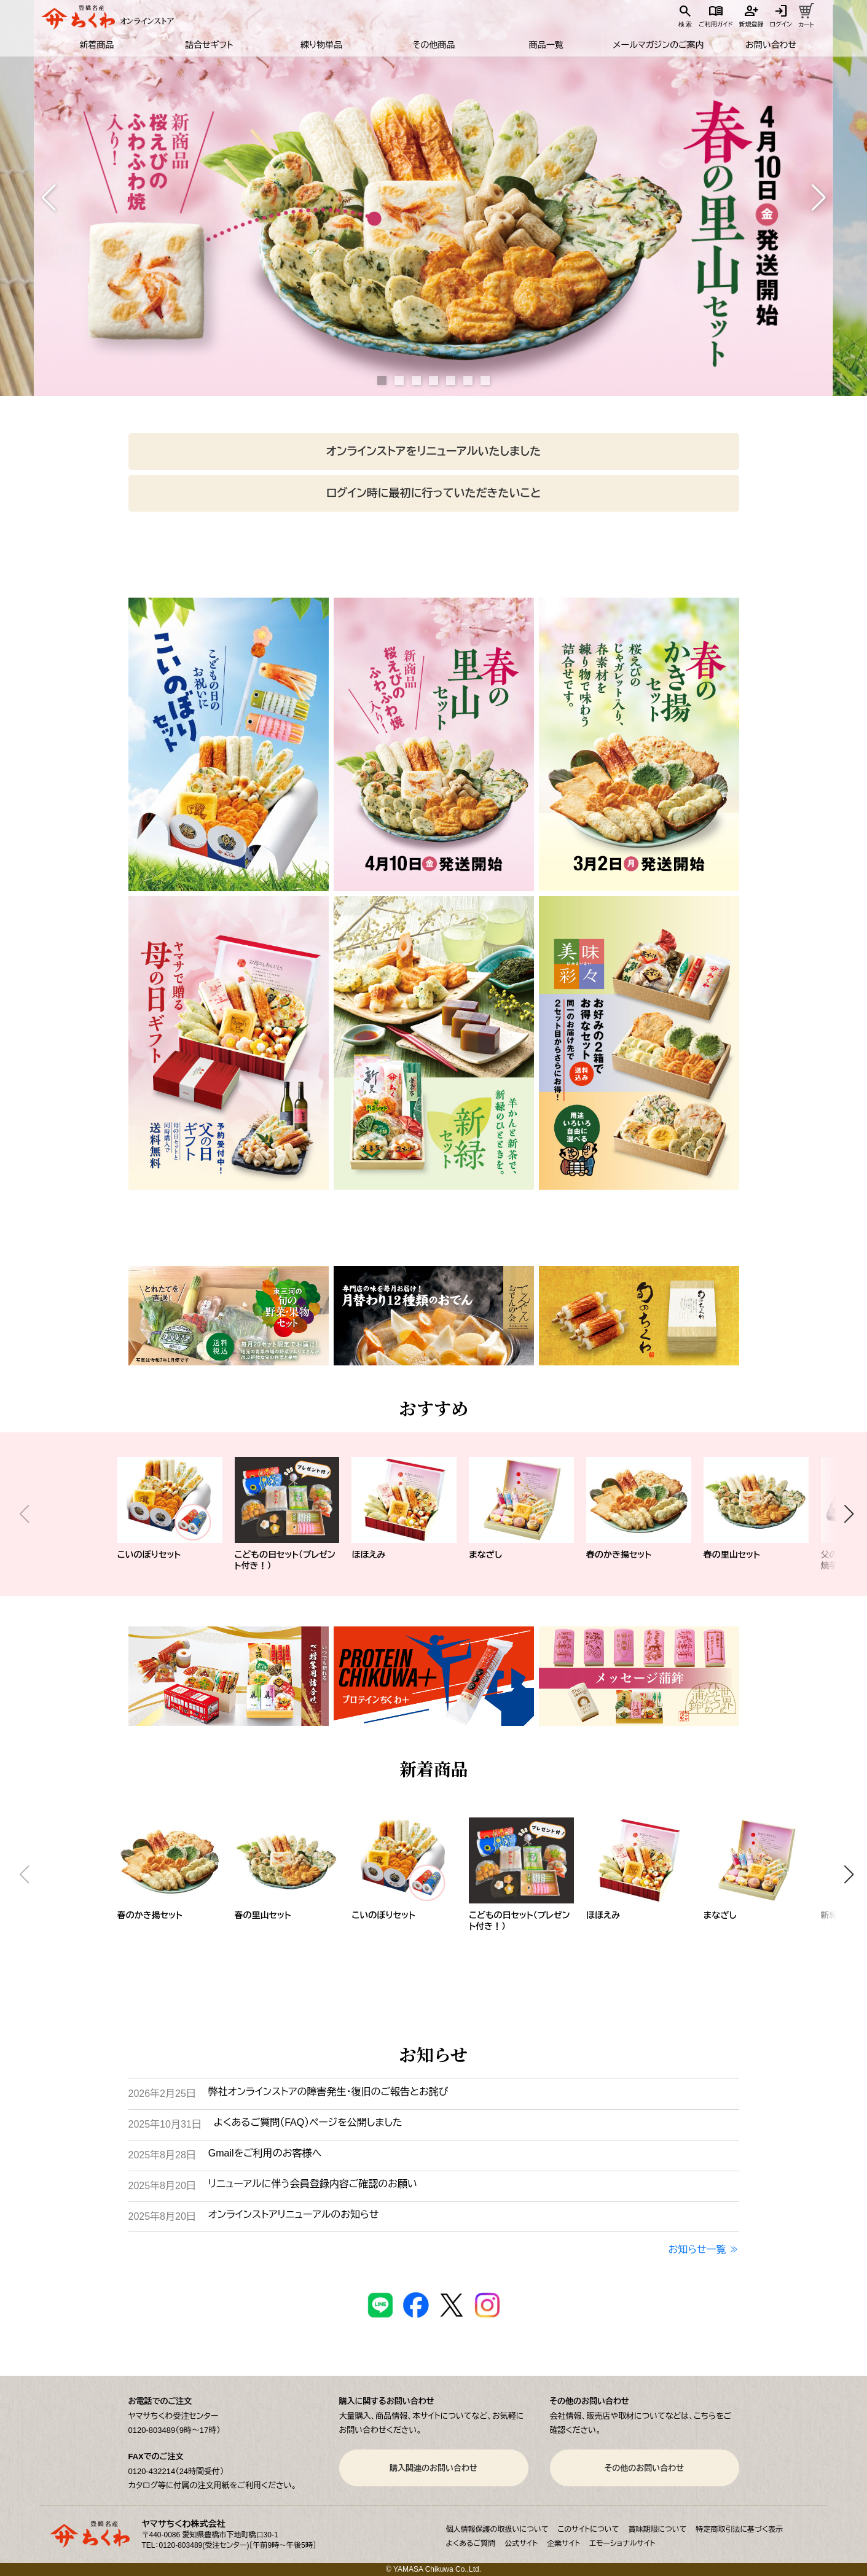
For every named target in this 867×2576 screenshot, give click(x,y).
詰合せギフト (209, 45)
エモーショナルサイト (622, 2543)
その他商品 (433, 45)
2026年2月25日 (162, 2093)
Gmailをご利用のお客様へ (264, 2153)
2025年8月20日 (162, 2185)
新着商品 (96, 45)
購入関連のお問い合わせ (433, 2468)
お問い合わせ (770, 45)
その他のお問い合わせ (644, 2468)
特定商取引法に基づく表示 (739, 2529)
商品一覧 (546, 45)
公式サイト (521, 2543)
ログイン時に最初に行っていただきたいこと (433, 493)
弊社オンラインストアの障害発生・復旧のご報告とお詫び (328, 2091)
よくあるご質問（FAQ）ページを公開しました (308, 2122)
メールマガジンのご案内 (658, 45)
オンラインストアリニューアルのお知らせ (293, 2214)
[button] (49, 197)
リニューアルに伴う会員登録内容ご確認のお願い (312, 2184)
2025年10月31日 (165, 2124)
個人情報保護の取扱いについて (497, 2529)
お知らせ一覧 (697, 2249)
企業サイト (563, 2543)
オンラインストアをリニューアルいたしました (433, 451)
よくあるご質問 (471, 2543)
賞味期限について (657, 2529)
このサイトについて (588, 2529)
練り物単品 (321, 45)
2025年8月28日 (162, 2155)
